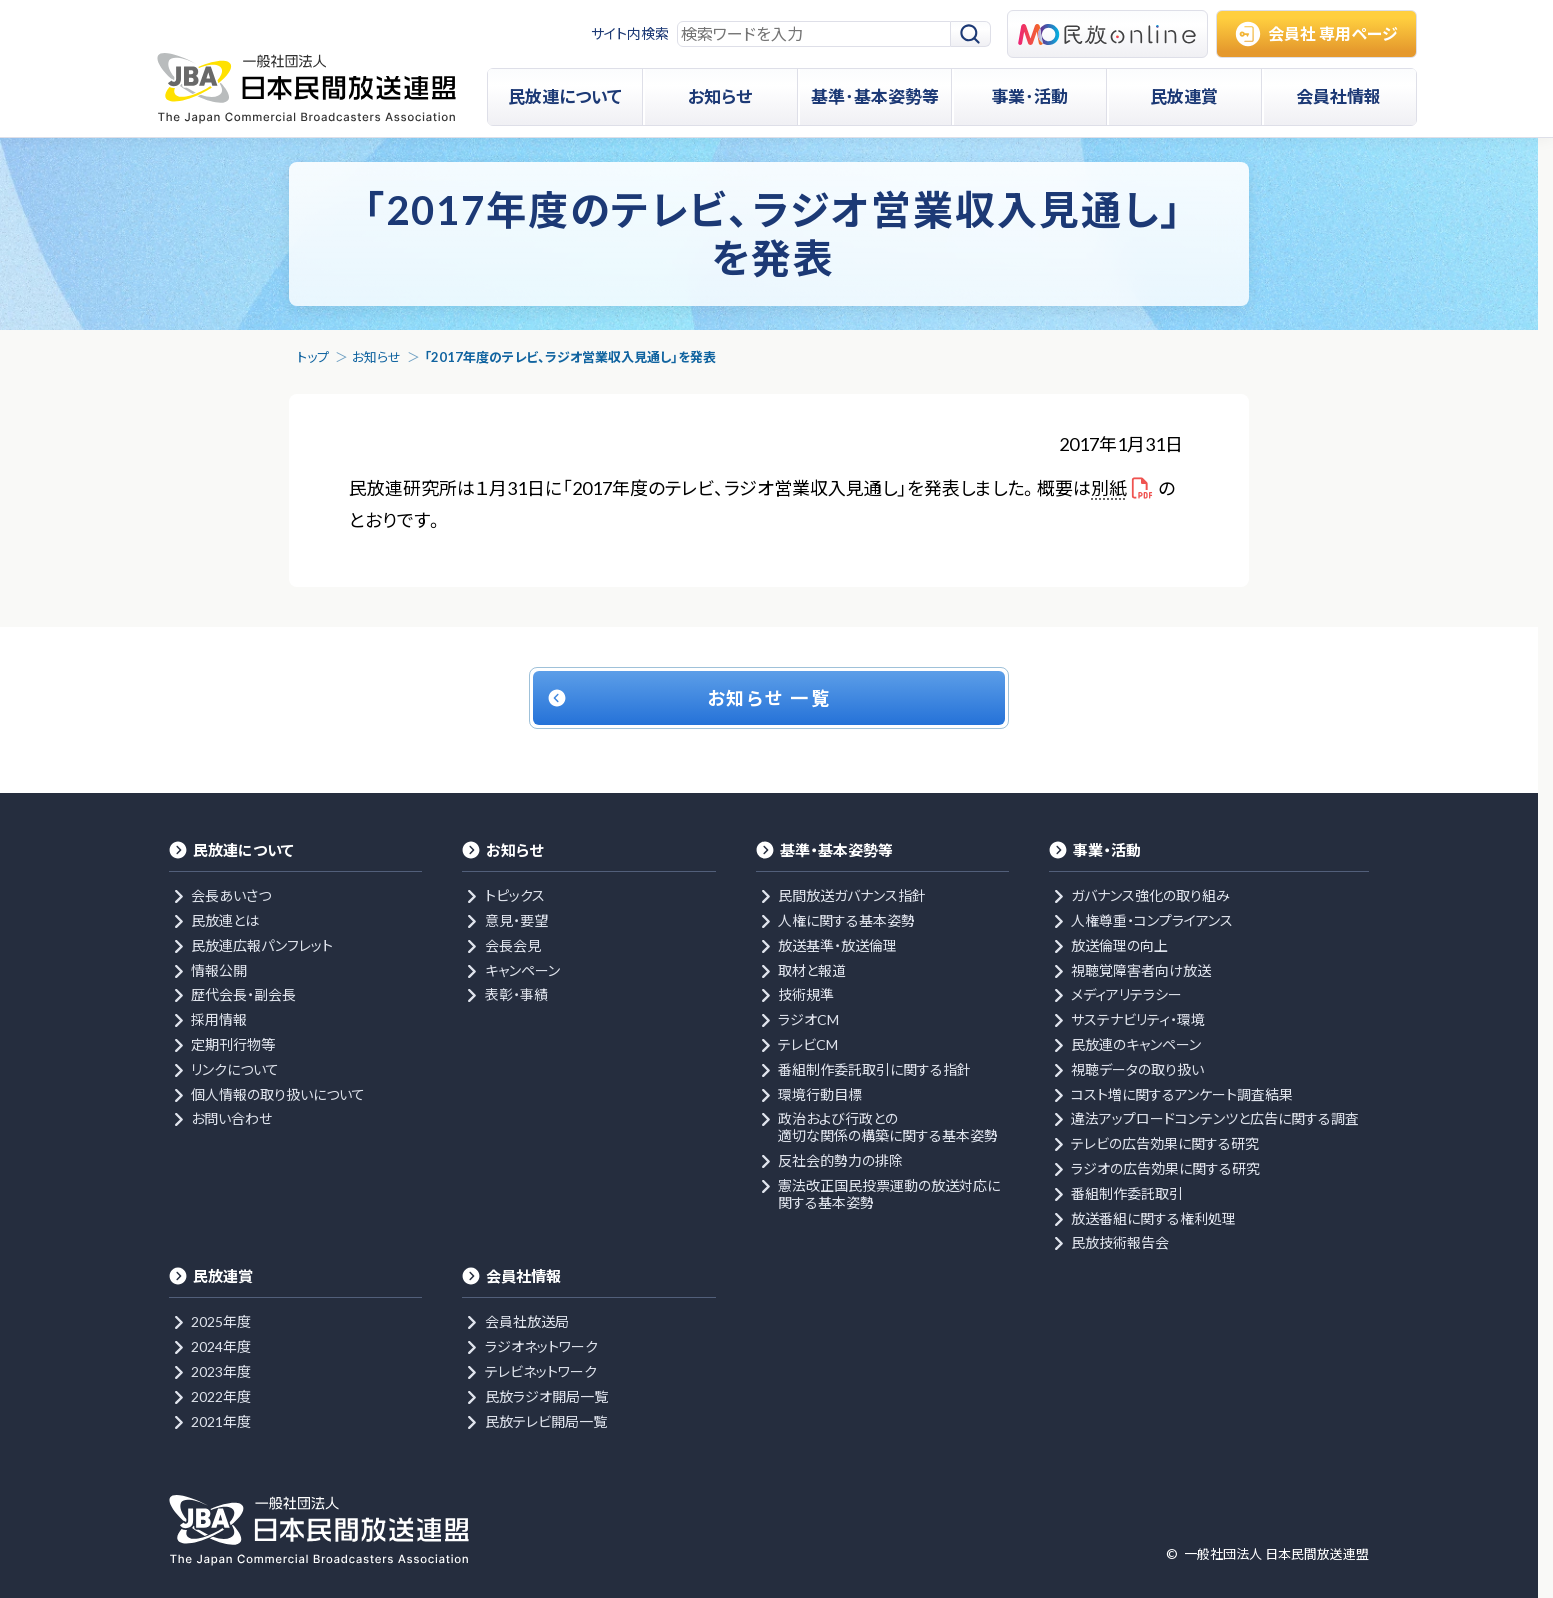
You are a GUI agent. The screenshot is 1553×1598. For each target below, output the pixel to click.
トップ (313, 357)
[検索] (971, 34)
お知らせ (376, 357)
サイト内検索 (630, 33)
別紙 (1109, 488)
